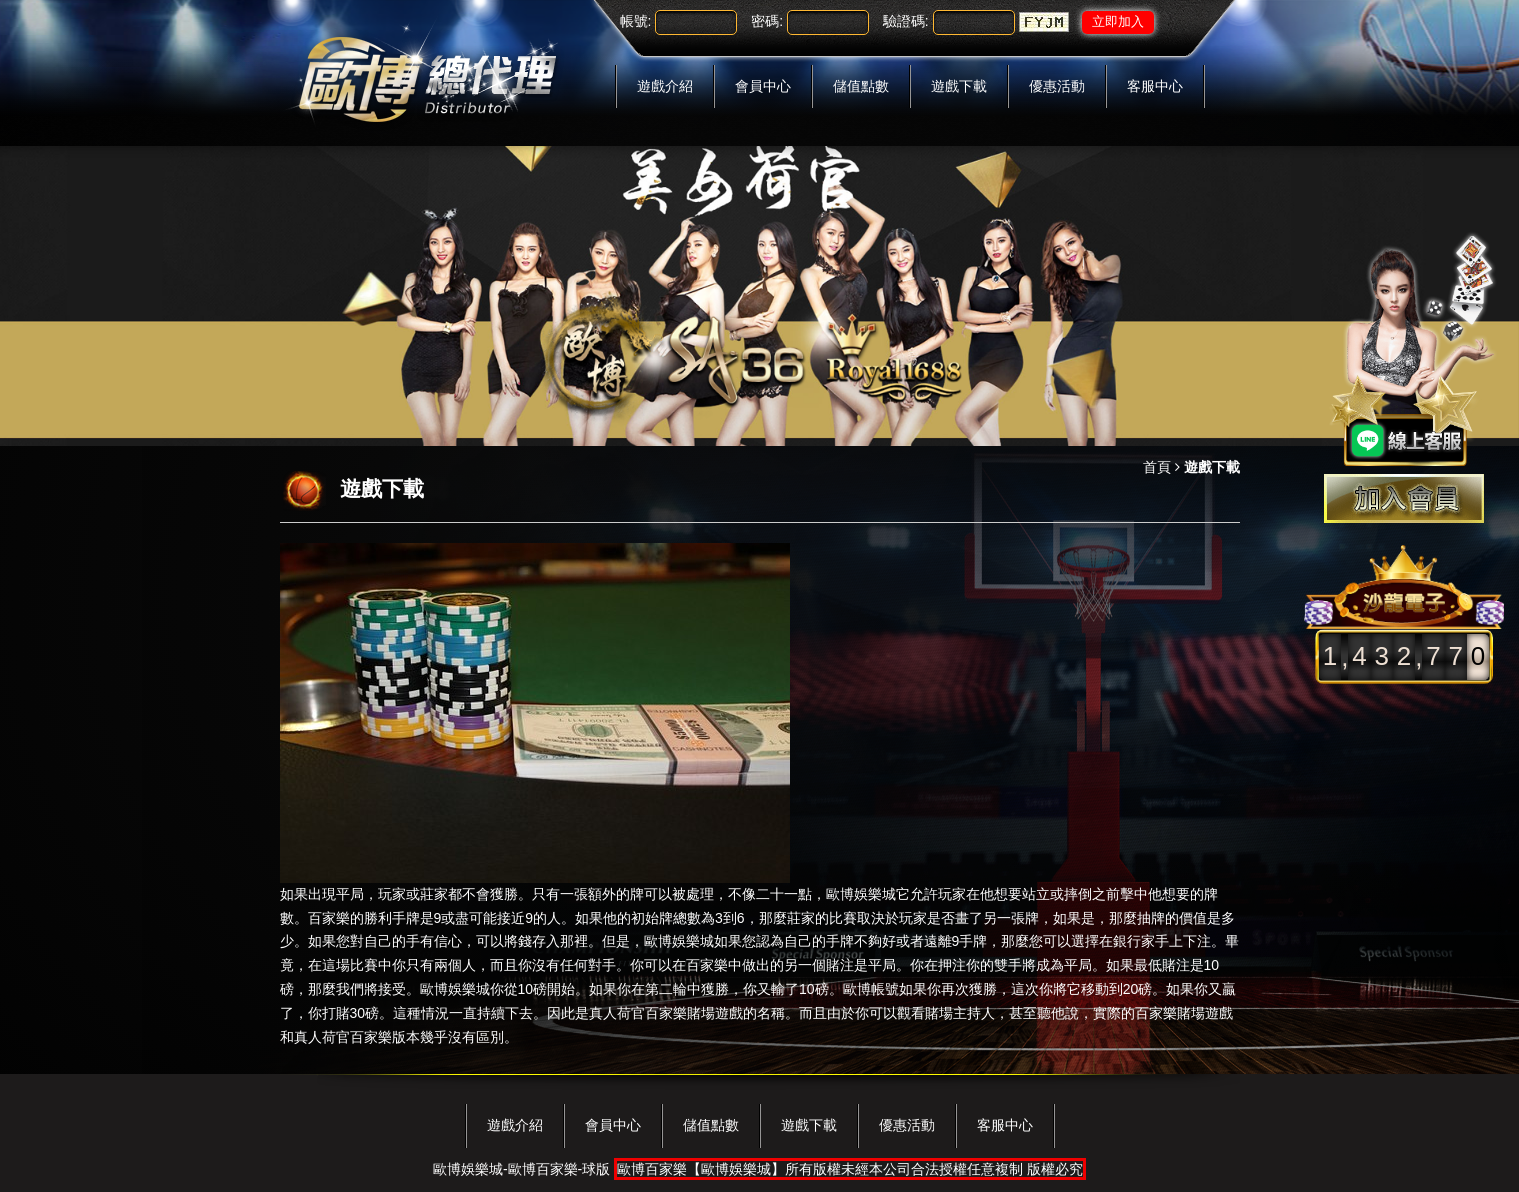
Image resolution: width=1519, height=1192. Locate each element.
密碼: (767, 21)
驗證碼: (906, 21)
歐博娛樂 (672, 941)
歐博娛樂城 (861, 894)
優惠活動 (1057, 86)
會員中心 (763, 86)
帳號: (636, 21)
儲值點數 (861, 86)
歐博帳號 (871, 989)
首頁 (1157, 467)
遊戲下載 (959, 86)
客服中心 (1155, 86)
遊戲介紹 (665, 86)
